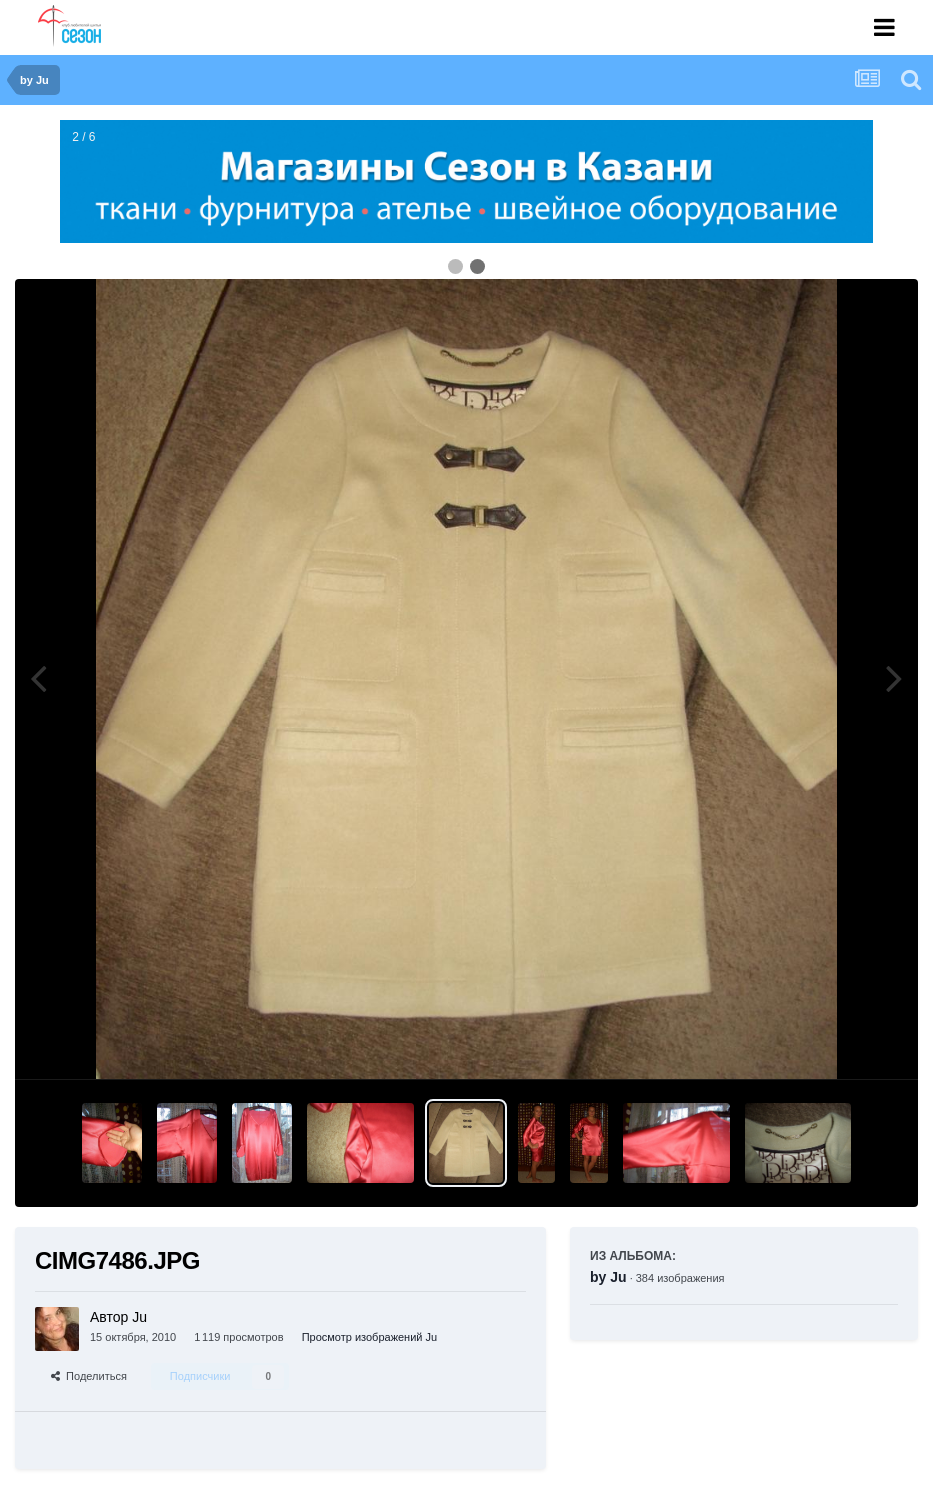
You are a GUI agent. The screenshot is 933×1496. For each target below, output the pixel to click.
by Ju (608, 1277)
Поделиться (89, 1376)
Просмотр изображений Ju (370, 1337)
